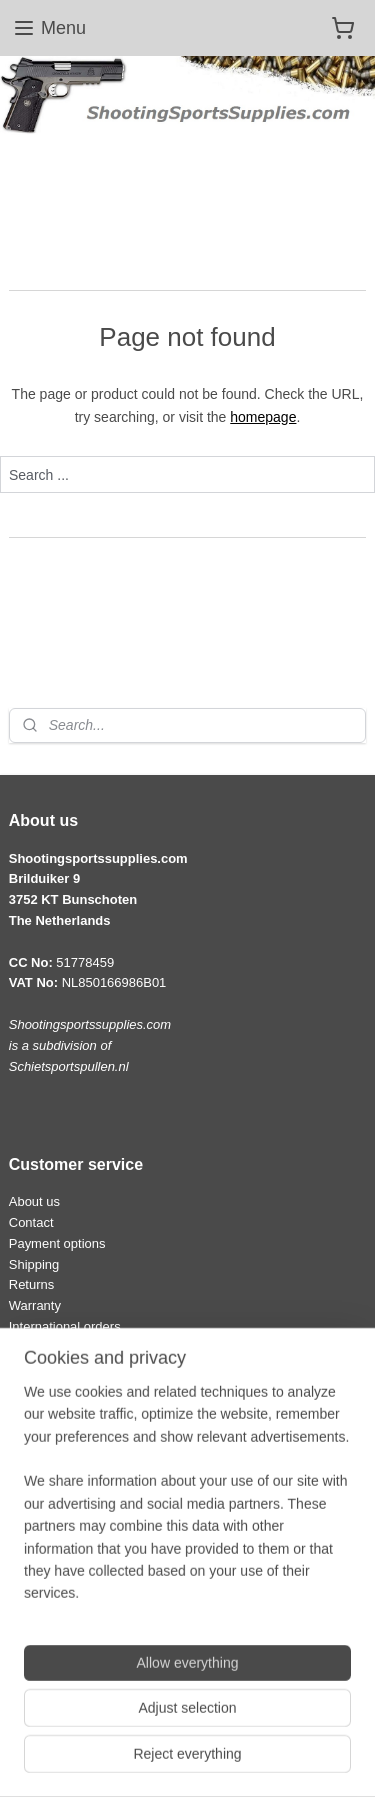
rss (289, 1727)
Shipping (34, 1264)
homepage (263, 417)
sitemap (254, 1727)
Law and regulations (67, 1583)
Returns (31, 1284)
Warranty (35, 1305)
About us (34, 1201)
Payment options (57, 1243)
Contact (31, 1222)
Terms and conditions (70, 1604)
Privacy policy (48, 1625)
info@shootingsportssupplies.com (106, 1465)
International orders (65, 1326)
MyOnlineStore (243, 1760)
